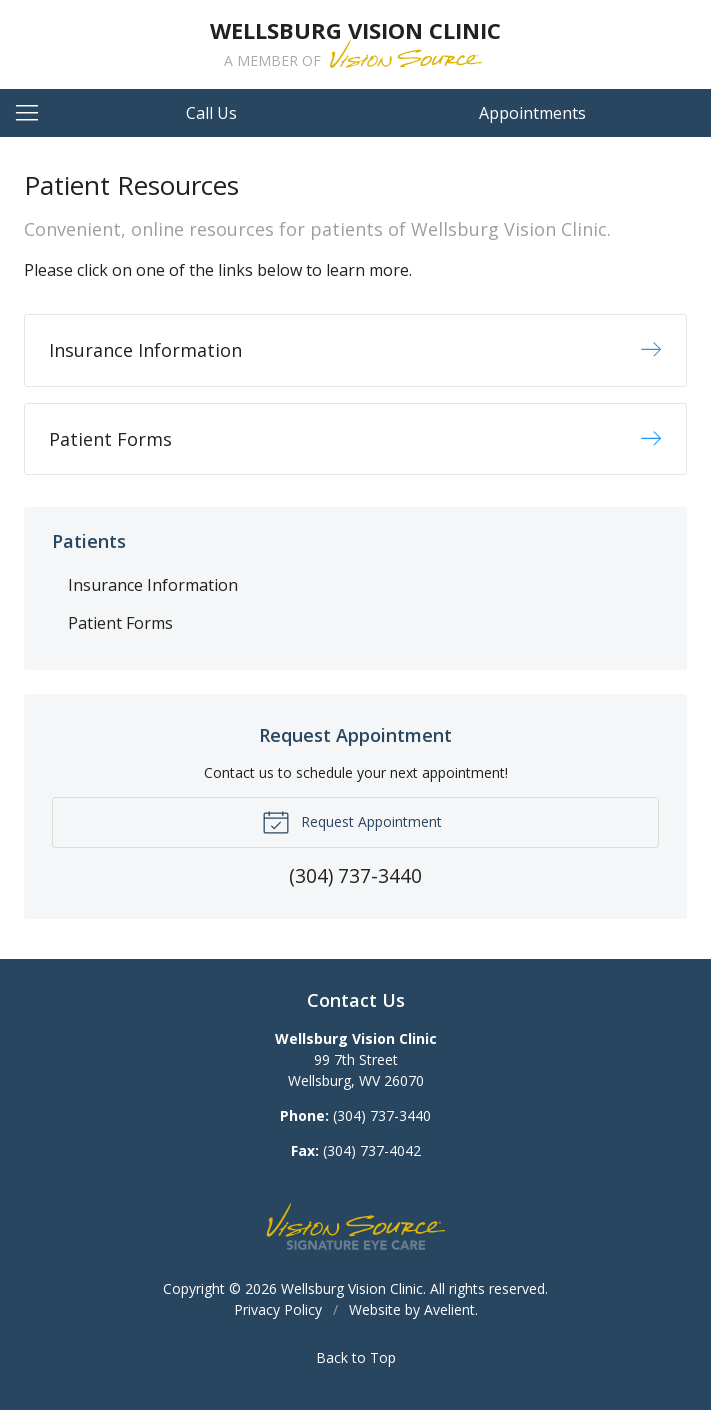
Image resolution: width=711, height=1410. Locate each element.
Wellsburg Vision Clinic (352, 1288)
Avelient (449, 1309)
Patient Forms (120, 623)
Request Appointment (352, 821)
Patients (89, 541)
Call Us (211, 113)
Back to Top (356, 1357)
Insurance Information (153, 585)
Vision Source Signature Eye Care (356, 1226)
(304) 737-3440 (382, 1115)
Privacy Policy (278, 1309)
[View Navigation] (34, 113)
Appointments (532, 113)
